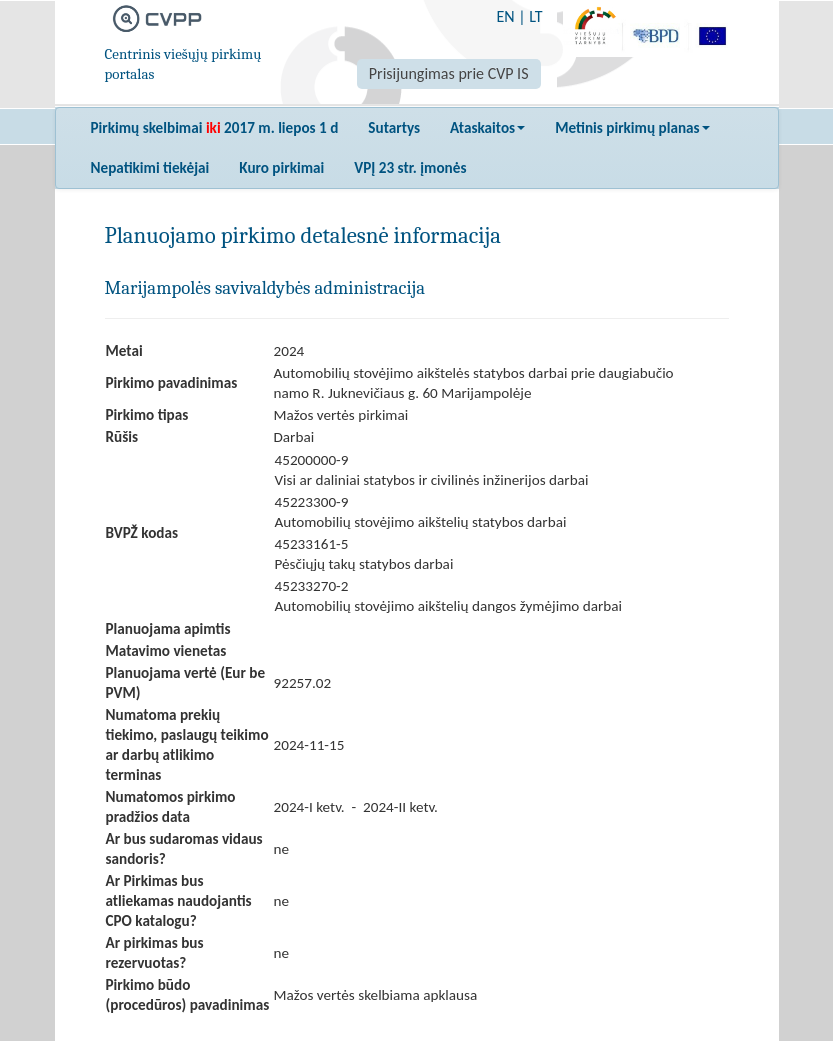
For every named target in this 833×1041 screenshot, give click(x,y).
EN (505, 16)
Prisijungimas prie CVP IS (449, 73)
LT (535, 16)
